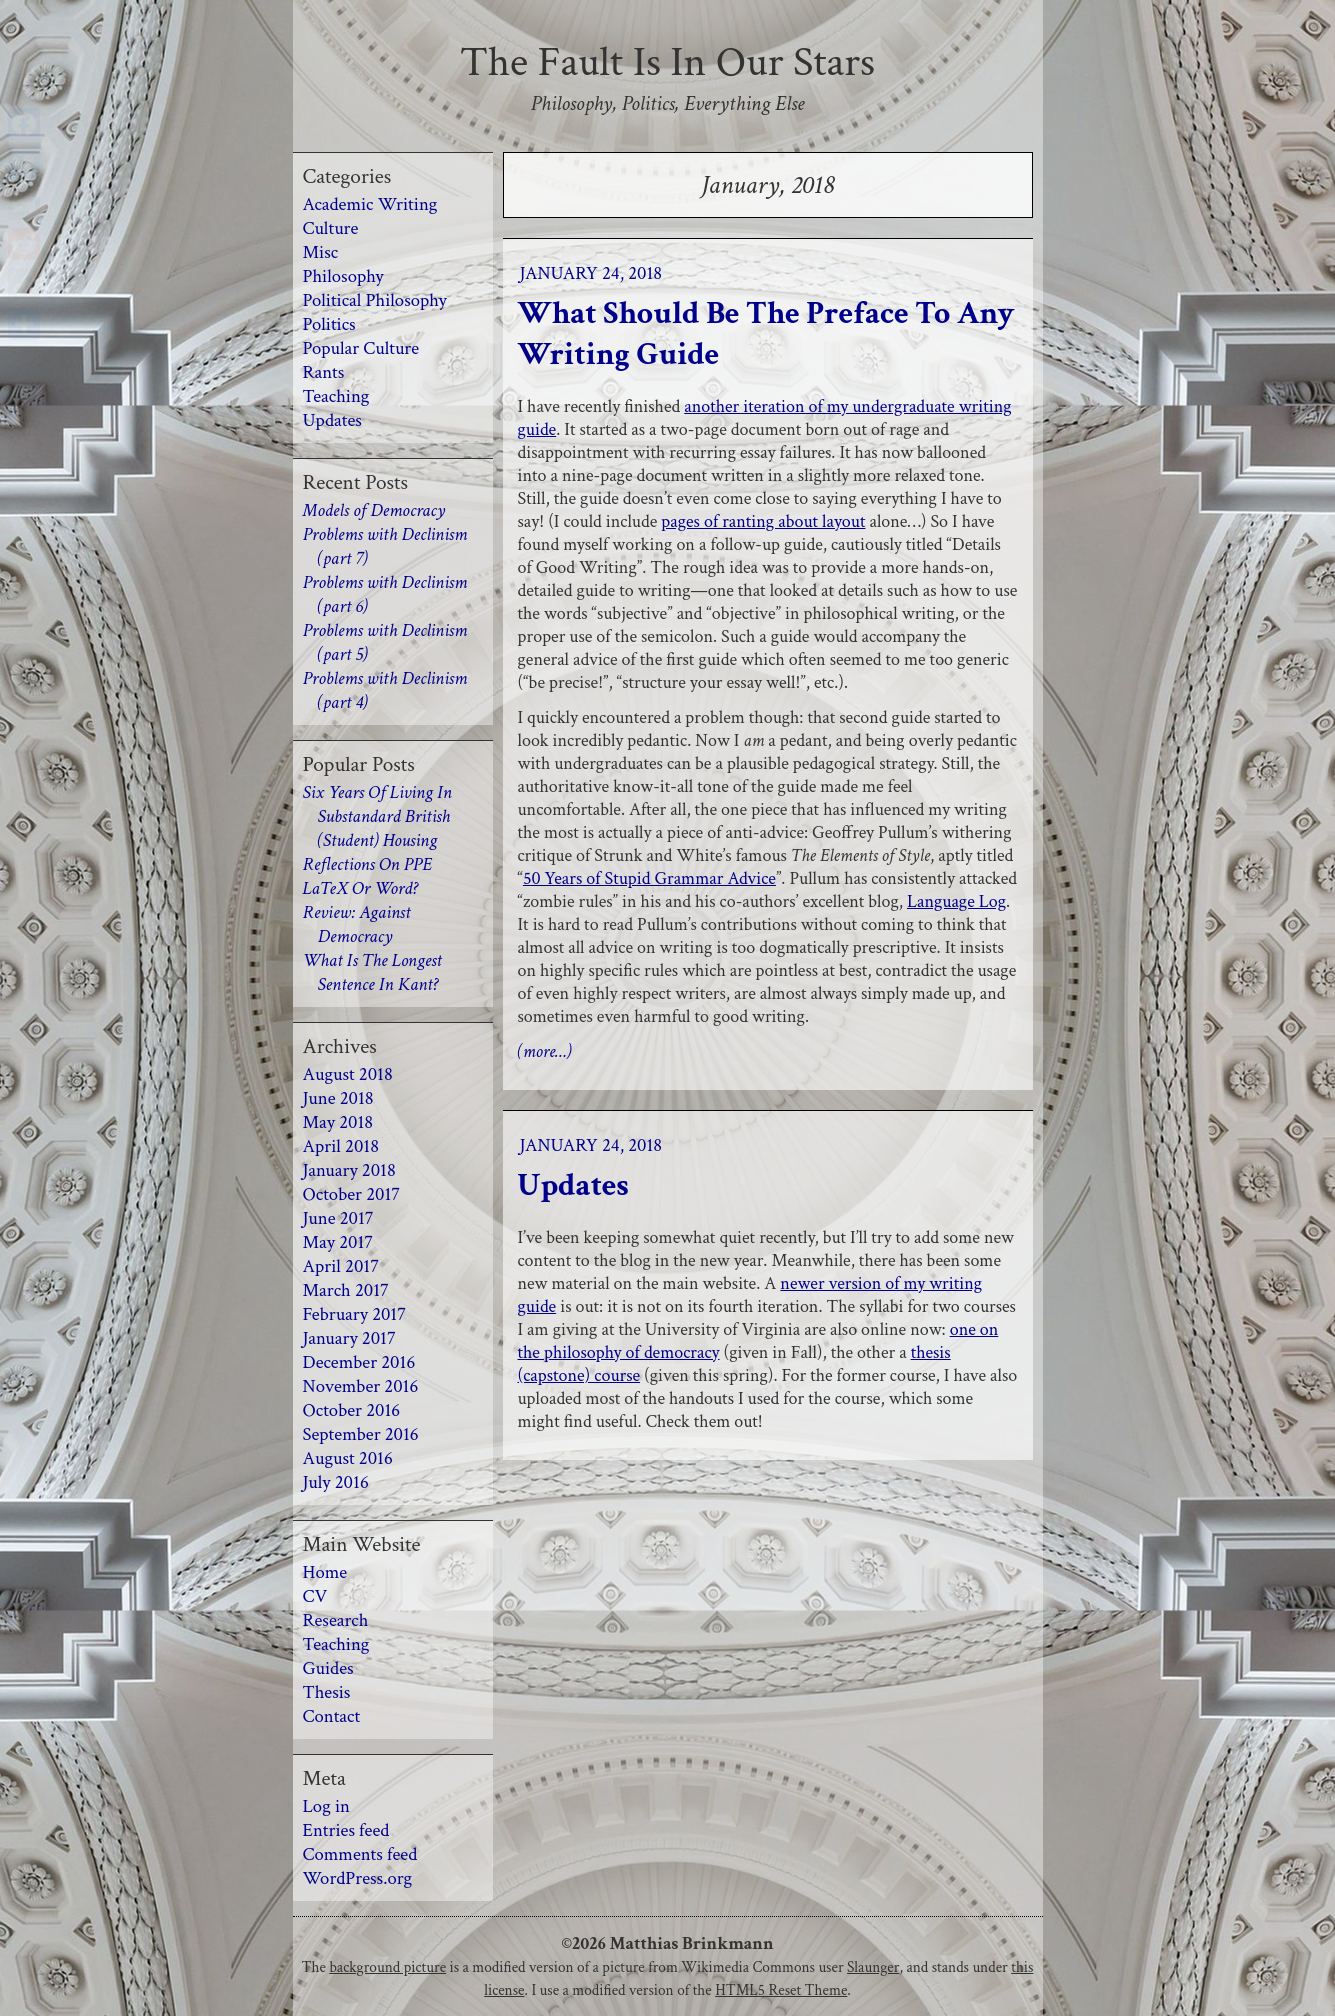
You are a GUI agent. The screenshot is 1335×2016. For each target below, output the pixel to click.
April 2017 (341, 1266)
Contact (332, 1716)
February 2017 (355, 1314)
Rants (324, 372)
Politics (329, 324)
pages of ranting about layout (763, 521)
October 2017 (352, 1194)
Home (325, 1572)
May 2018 (338, 1122)
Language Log (956, 901)
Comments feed (360, 1854)
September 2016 (361, 1434)
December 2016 (359, 1362)
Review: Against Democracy (357, 924)
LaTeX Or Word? (360, 888)
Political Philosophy (375, 300)
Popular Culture (361, 348)
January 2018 (349, 1170)
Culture (331, 228)
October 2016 (352, 1410)
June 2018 (338, 1098)
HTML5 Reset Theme (781, 1990)
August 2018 (348, 1074)
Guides (328, 1668)
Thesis (327, 1692)
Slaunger (873, 1967)
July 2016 (336, 1482)
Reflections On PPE (367, 864)
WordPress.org (358, 1878)
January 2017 (349, 1338)
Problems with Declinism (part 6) (385, 594)
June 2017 (338, 1218)
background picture (387, 1967)
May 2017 (338, 1242)
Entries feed (346, 1830)
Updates (573, 1185)
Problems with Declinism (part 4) (385, 690)
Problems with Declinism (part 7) (385, 546)
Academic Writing (370, 204)
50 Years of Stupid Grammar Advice (649, 878)
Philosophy (343, 276)
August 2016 (348, 1458)
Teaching (336, 396)
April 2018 (341, 1146)
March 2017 (346, 1290)
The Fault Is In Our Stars (667, 62)
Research (336, 1620)
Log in (326, 1806)
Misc (321, 252)
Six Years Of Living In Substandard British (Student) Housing (377, 816)
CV (315, 1596)
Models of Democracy (374, 510)
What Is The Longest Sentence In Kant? (372, 972)
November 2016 (361, 1386)
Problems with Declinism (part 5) (385, 642)
